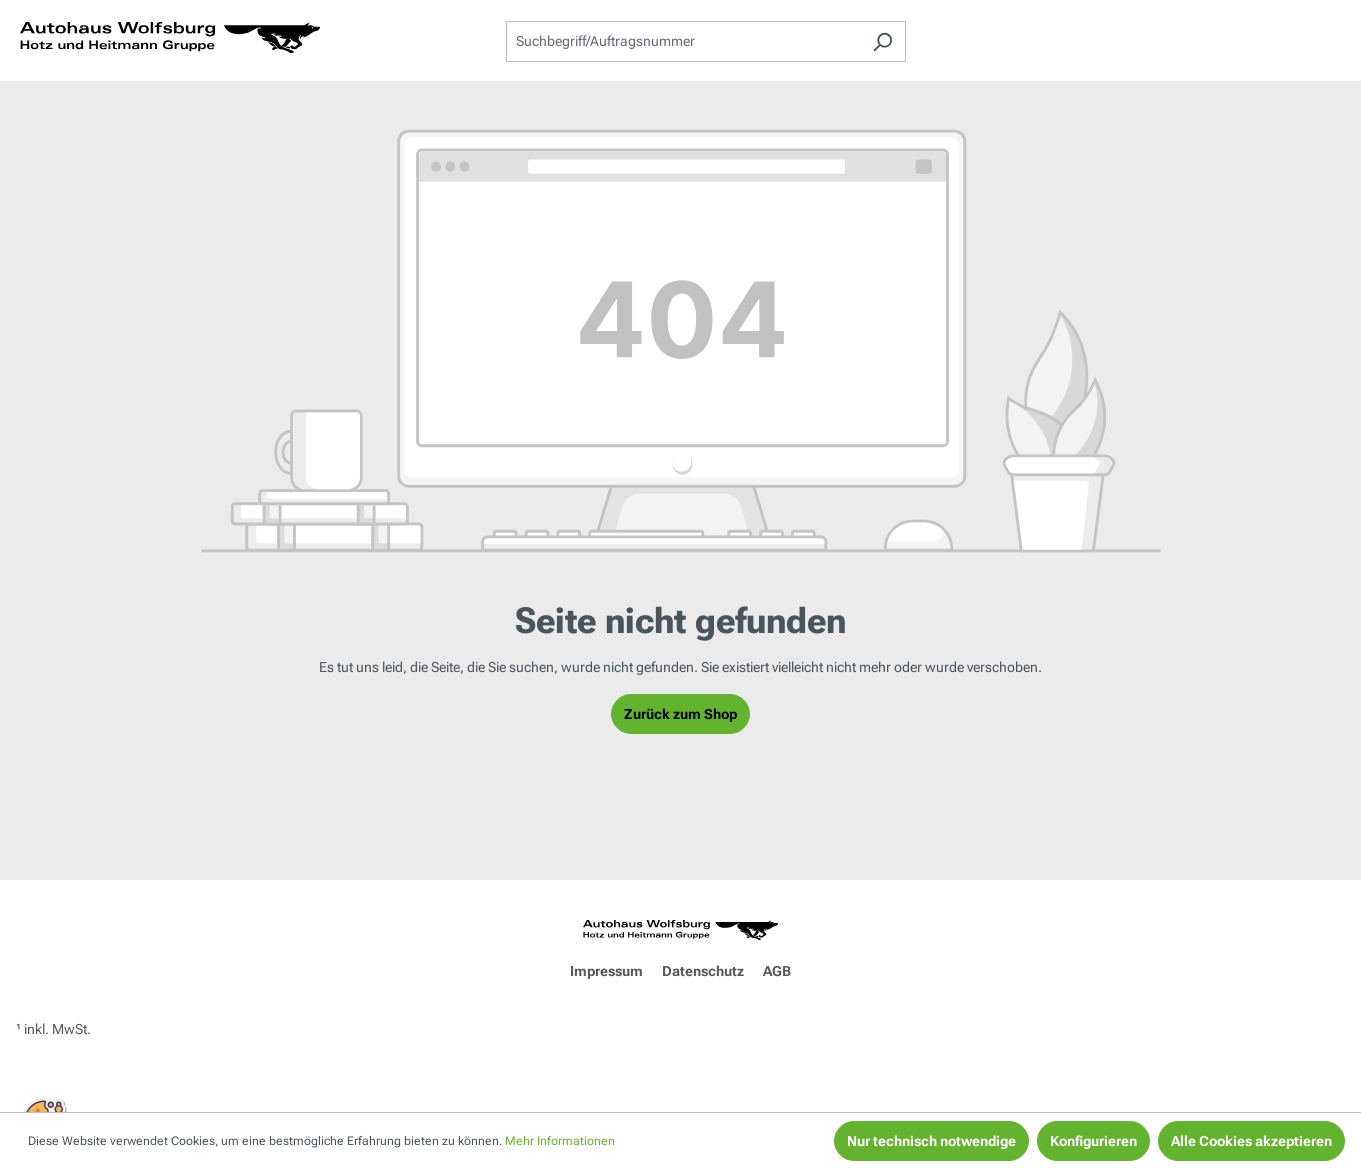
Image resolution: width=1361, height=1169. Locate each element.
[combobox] (683, 41)
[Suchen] (882, 41)
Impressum (606, 971)
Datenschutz (703, 971)
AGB (777, 971)
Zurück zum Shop (680, 714)
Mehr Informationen (560, 1141)
